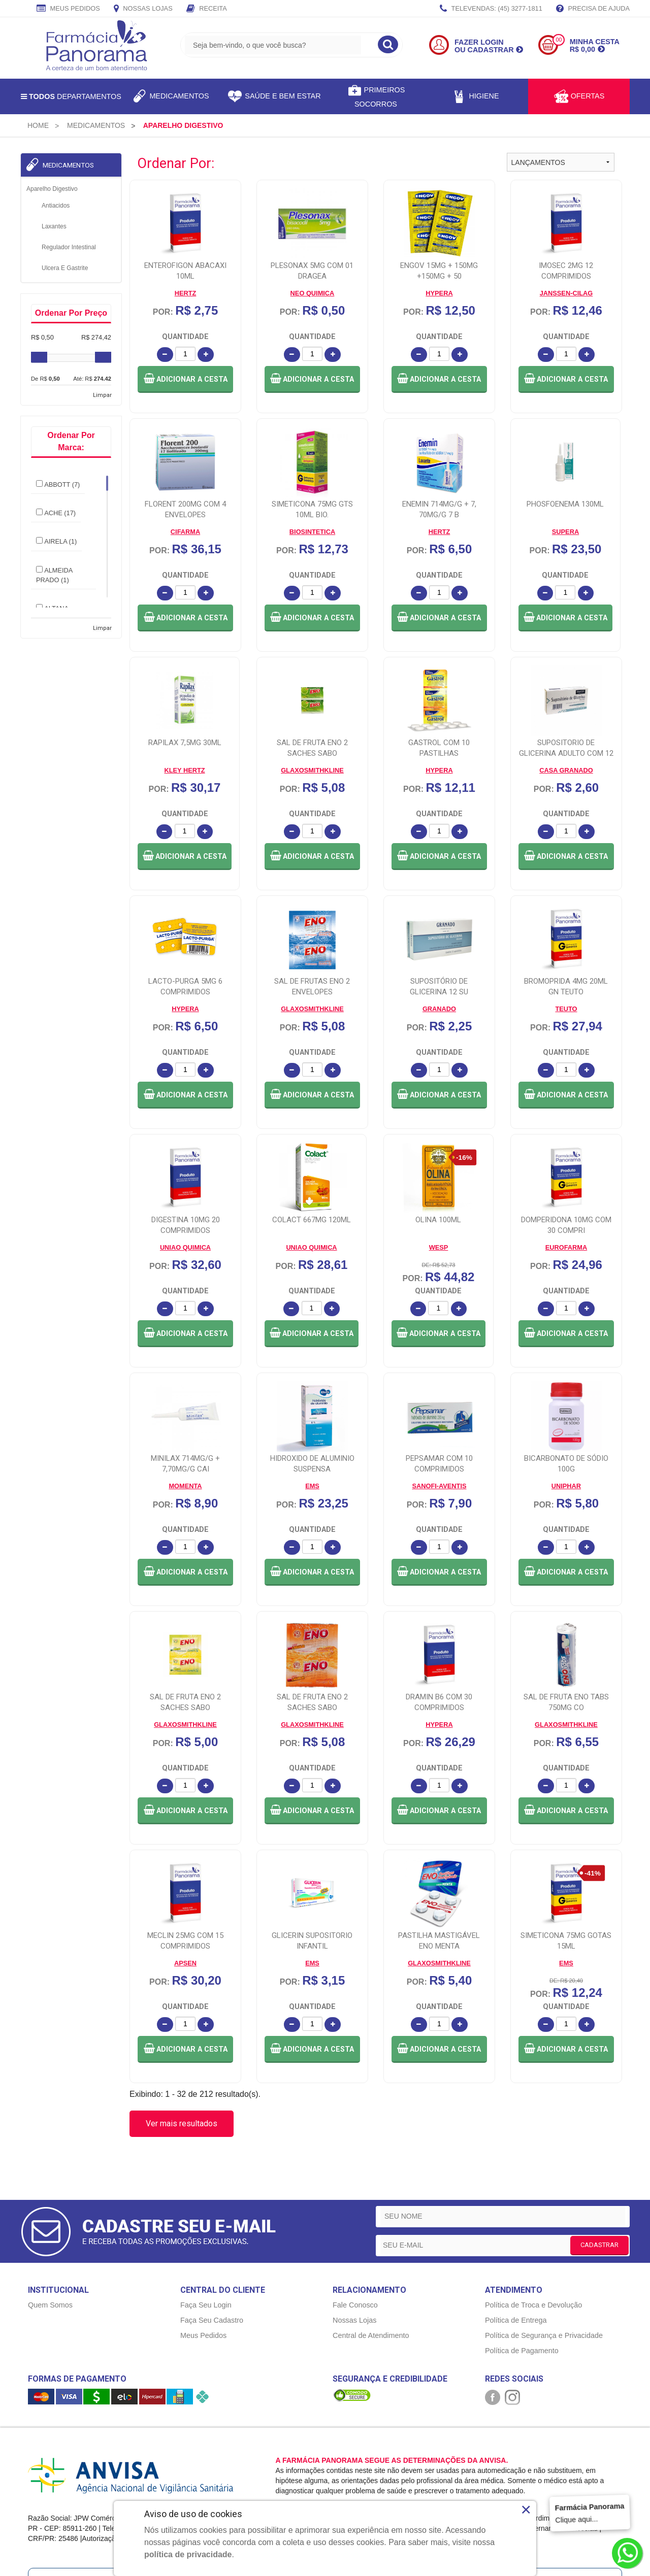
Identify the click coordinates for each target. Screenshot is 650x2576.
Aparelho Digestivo (52, 188)
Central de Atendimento (371, 2238)
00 (559, 40)
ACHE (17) (56, 513)
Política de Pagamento (522, 2253)
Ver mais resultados (181, 2026)
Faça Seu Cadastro (211, 2223)
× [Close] (526, 2509)
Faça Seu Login (206, 2207)
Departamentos (71, 96)
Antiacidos (56, 205)
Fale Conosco (355, 2207)
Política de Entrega (516, 2223)
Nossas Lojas (143, 9)
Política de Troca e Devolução (533, 2207)
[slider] (39, 357)
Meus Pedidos (68, 9)
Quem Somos (50, 2207)
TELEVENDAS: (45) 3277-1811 (491, 9)
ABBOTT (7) (58, 484)
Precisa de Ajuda (593, 9)
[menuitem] (38, 125)
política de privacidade (188, 2554)
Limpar (102, 395)
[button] (185, 379)
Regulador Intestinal (69, 247)
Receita (206, 9)
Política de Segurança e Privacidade (544, 2238)
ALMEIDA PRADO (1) (54, 575)
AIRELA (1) (56, 541)
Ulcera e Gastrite (65, 268)
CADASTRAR (599, 2147)
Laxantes (54, 226)
